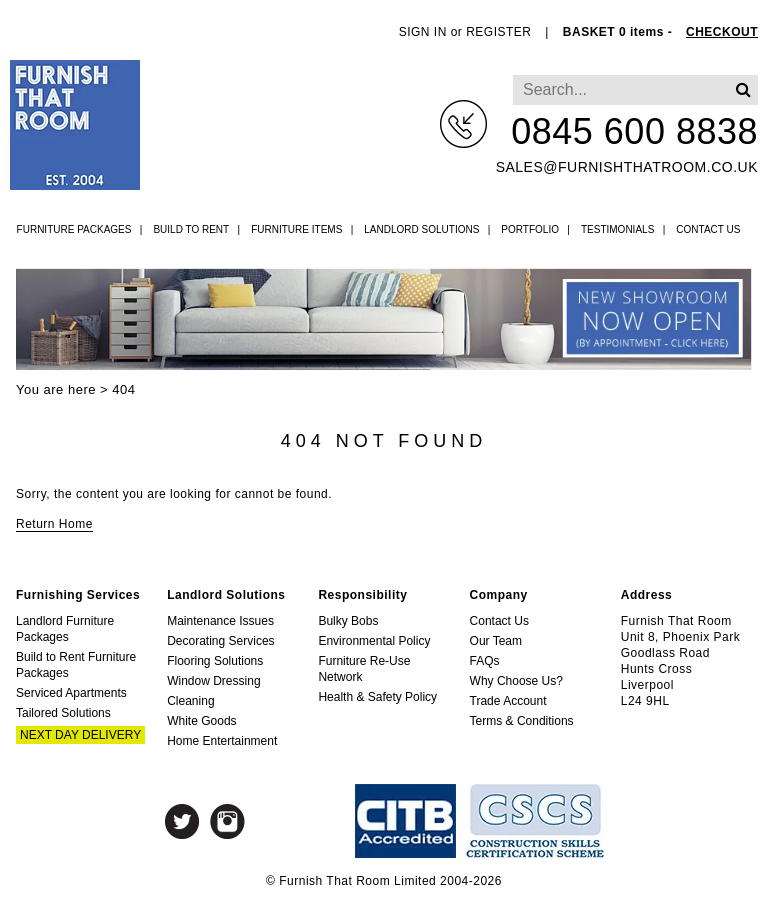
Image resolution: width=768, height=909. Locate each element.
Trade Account (508, 701)
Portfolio (530, 229)
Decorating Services (220, 641)
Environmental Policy (374, 641)
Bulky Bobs (348, 621)
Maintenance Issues (220, 621)
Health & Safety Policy (377, 697)
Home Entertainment (222, 741)
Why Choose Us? (516, 681)
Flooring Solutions (215, 661)
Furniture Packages (74, 229)
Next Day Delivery (80, 735)
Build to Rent (191, 229)
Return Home (54, 524)
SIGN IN (423, 32)
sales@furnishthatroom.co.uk (627, 167)
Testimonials (617, 229)
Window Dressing (213, 681)
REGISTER (498, 32)
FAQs (485, 661)
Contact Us (708, 229)
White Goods (201, 721)
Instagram (227, 821)
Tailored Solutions (63, 713)
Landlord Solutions (421, 229)
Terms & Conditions (522, 721)
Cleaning (190, 701)
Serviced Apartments (71, 693)
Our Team (496, 641)
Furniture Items (296, 229)
